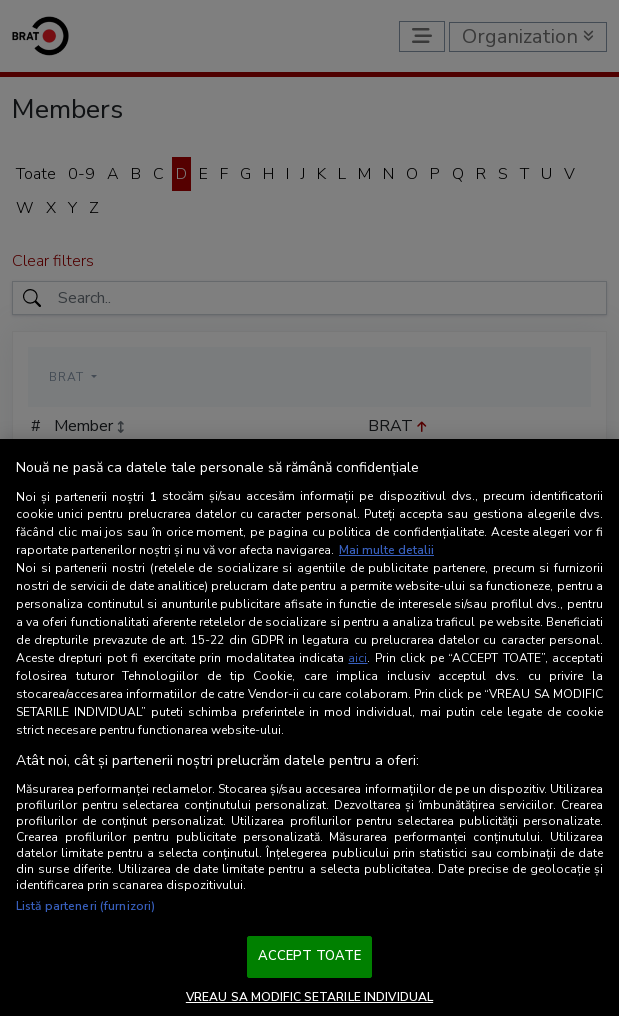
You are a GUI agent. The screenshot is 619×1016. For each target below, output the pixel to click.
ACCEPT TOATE (310, 956)
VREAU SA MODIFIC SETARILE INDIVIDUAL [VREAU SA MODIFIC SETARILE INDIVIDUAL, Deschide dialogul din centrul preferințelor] (309, 997)
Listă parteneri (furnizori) (85, 906)
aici (357, 658)
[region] (309, 727)
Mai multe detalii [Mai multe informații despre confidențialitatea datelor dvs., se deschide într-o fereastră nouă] (386, 550)
